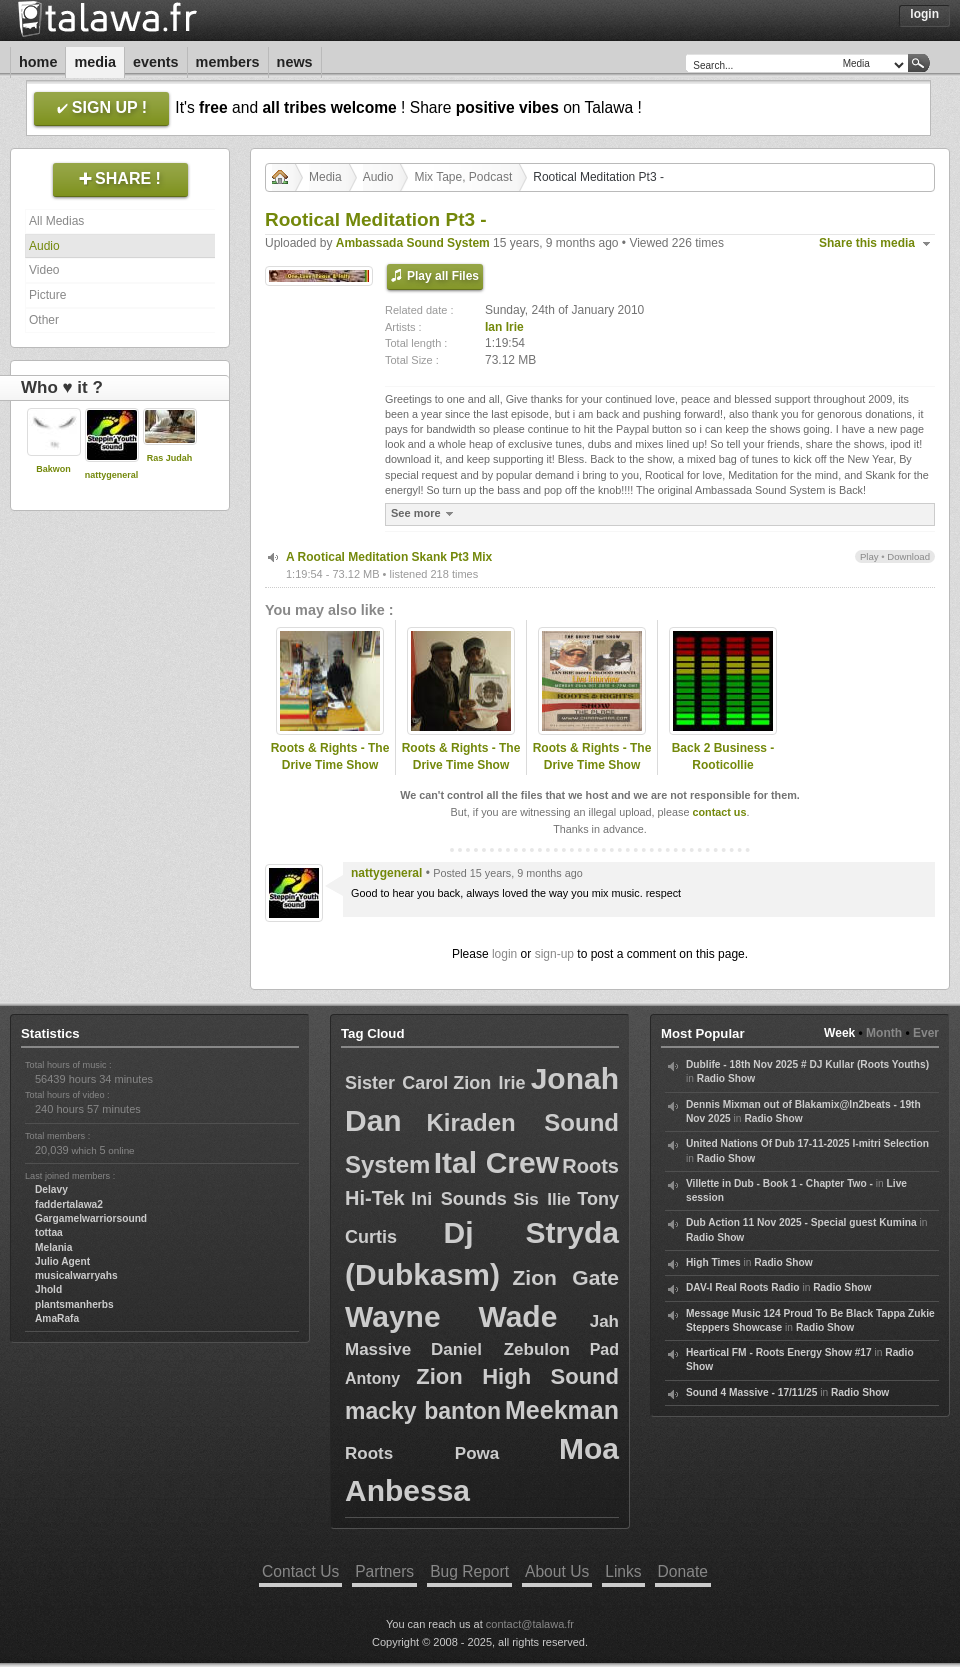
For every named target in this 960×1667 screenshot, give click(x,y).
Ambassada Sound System (413, 243)
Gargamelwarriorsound (91, 1218)
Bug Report (469, 1571)
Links (623, 1571)
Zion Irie (489, 1083)
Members (228, 62)
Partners (384, 1571)
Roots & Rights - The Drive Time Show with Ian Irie (330, 765)
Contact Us (300, 1571)
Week (839, 1033)
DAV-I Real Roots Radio (743, 1287)
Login (924, 14)
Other (44, 320)
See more (424, 513)
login (504, 954)
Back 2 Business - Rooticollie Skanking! (723, 765)
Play (869, 556)
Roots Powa (422, 1453)
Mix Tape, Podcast (463, 177)
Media (95, 62)
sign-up (554, 954)
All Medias (56, 221)
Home (38, 62)
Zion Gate (566, 1277)
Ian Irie (504, 327)
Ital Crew (496, 1162)
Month (884, 1033)
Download (908, 556)
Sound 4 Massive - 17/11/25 (751, 1392)
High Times (713, 1262)
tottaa (49, 1232)
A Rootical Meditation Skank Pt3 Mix (389, 557)
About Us (557, 1571)
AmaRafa (57, 1318)
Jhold (48, 1289)
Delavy (51, 1189)
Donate (683, 1571)
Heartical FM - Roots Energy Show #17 (779, 1352)
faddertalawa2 (69, 1204)
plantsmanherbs (74, 1304)
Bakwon (53, 469)
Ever (926, 1033)
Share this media (867, 243)
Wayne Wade (451, 1316)
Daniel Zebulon (500, 1349)
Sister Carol (396, 1083)
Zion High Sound (517, 1376)
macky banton (423, 1411)
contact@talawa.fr (530, 1624)
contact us (719, 812)
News (295, 62)
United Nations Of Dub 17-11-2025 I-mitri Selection (807, 1143)
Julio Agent (62, 1261)
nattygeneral (112, 475)
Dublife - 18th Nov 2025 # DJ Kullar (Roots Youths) (807, 1064)
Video (44, 270)
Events (156, 62)
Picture (47, 295)
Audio (44, 246)
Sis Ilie (542, 1199)
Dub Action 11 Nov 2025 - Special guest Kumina (801, 1222)
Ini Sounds (459, 1199)
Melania (53, 1247)
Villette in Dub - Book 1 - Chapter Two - (779, 1183)
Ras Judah (170, 458)
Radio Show (726, 1078)
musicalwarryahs (76, 1275)
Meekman (562, 1410)
